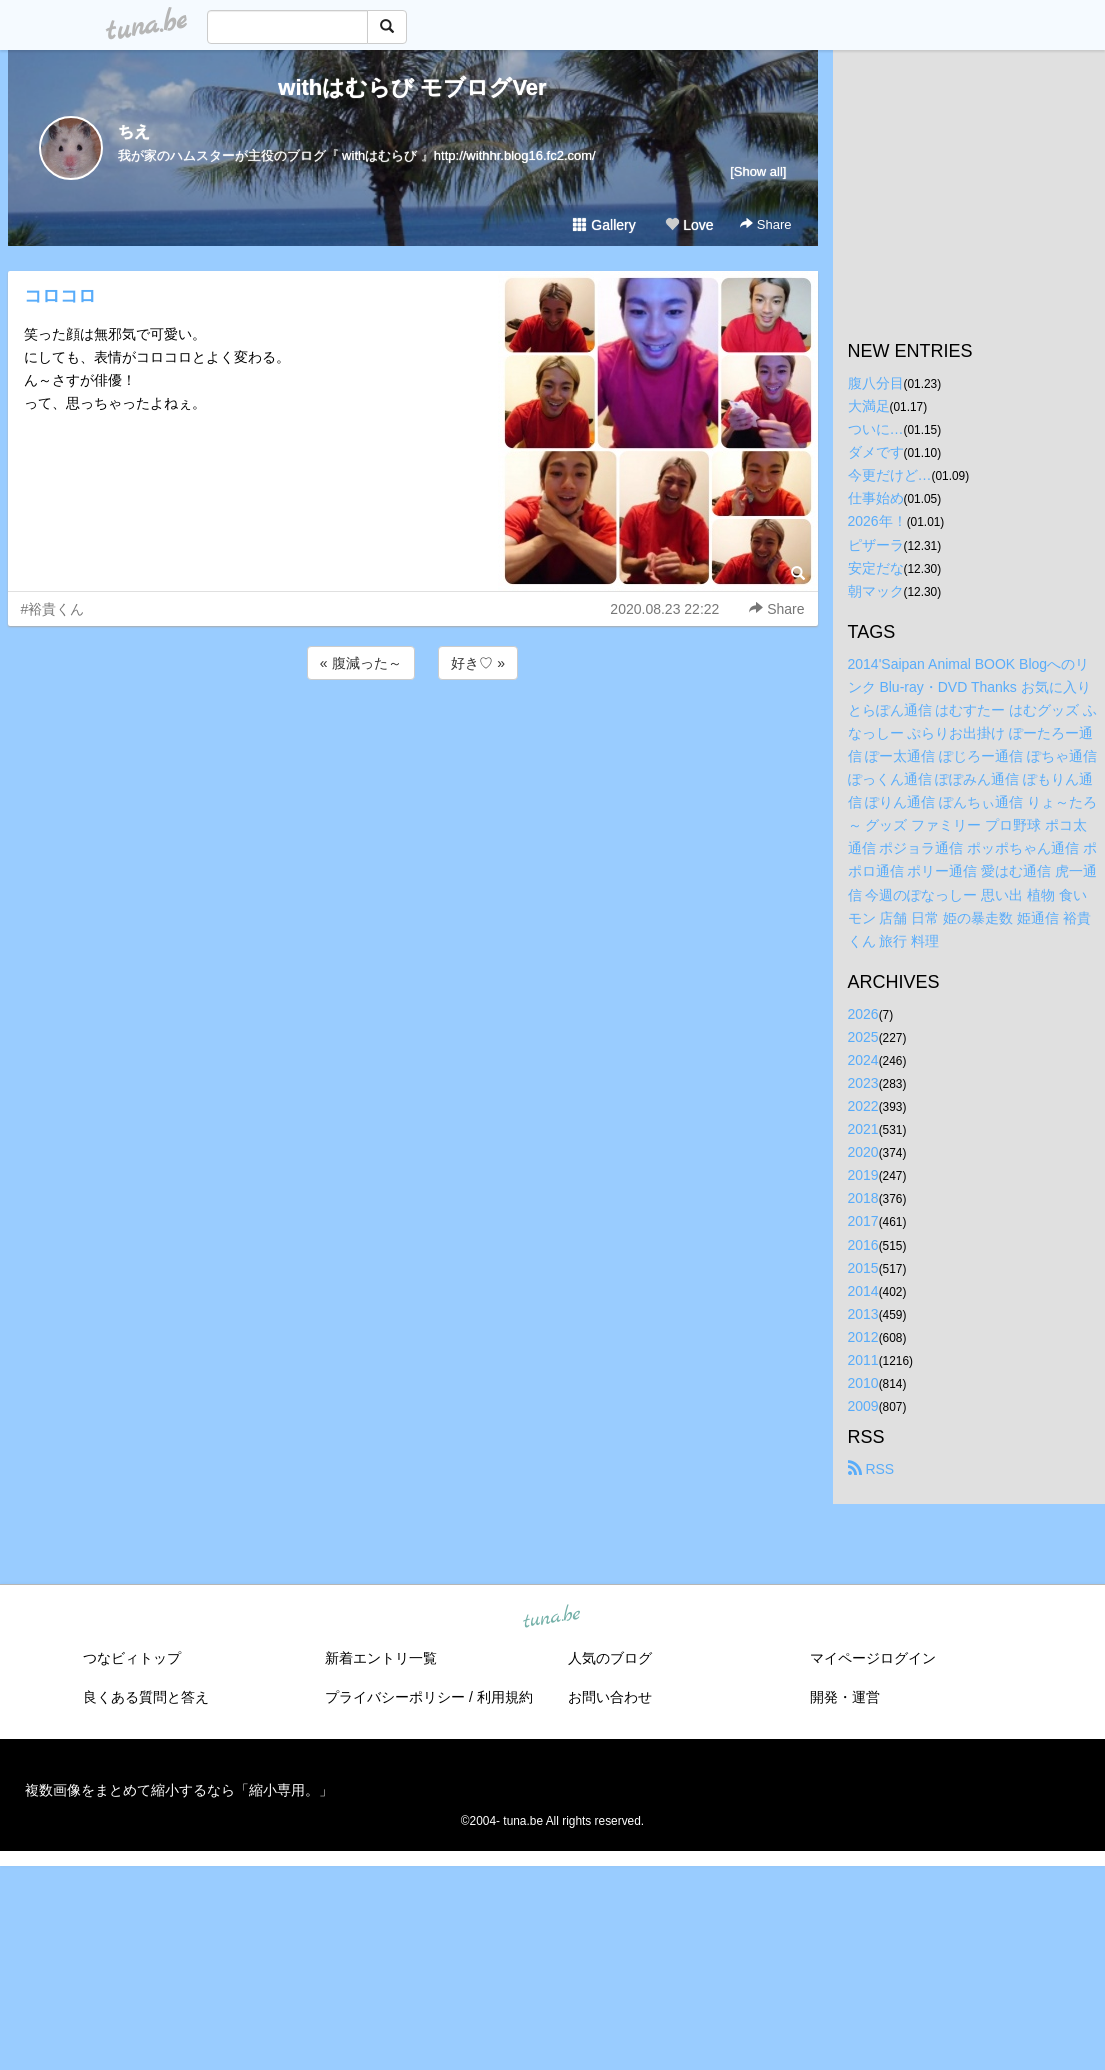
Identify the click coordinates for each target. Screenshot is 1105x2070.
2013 (863, 1314)
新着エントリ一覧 (381, 1658)
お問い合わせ (610, 1697)
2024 (863, 1060)
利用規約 (505, 1697)
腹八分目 (876, 383)
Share (765, 224)
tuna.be (552, 1618)
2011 (863, 1360)
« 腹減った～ (361, 663)
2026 (863, 1014)
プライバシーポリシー (395, 1697)
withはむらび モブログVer (412, 87)
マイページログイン (873, 1658)
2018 (863, 1198)
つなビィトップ (132, 1658)
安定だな (876, 568)
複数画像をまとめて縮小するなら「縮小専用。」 (179, 1790)
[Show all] (758, 171)
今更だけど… (890, 475)
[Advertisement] (413, 738)
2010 (863, 1383)
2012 (863, 1337)
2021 (863, 1129)
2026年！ (877, 521)
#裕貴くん (53, 609)
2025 (863, 1037)
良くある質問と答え (146, 1697)
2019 (863, 1175)
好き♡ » (478, 663)
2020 (863, 1152)
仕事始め (876, 498)
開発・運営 (845, 1697)
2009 (863, 1406)
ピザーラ (876, 545)
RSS (871, 1469)
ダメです (876, 452)
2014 (863, 1291)
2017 (863, 1221)
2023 (863, 1083)
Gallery (604, 225)
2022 (863, 1106)
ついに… (876, 429)
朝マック (876, 591)
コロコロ (60, 296)
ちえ (134, 131)
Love (689, 225)
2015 (863, 1268)
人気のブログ (610, 1658)
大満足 (869, 406)
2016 (863, 1245)
